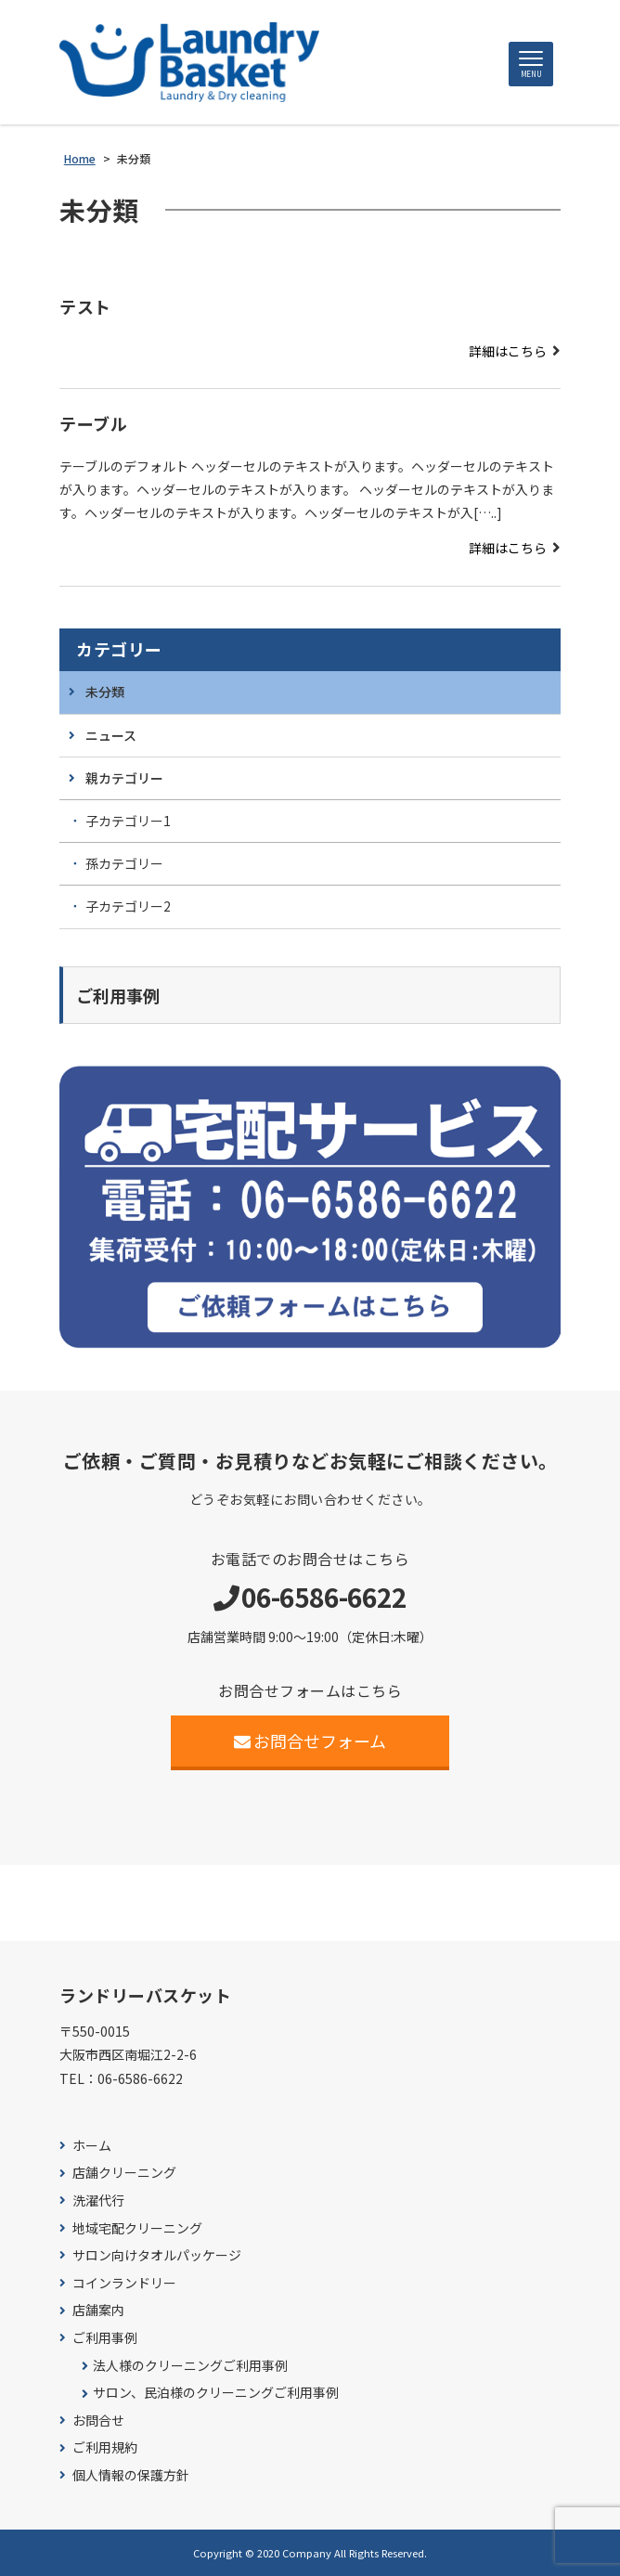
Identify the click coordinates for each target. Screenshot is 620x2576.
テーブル (93, 423)
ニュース (110, 735)
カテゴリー (119, 649)
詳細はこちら (508, 351)
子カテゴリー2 (128, 906)
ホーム (91, 2146)
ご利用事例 (104, 2338)
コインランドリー (124, 2283)
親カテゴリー (124, 778)
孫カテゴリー (124, 863)
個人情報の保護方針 (130, 2475)
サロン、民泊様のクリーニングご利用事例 (216, 2392)
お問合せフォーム (310, 1740)
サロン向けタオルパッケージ (156, 2255)
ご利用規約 (104, 2447)
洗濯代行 (98, 2200)
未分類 (104, 691)
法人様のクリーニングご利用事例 (190, 2366)
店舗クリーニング (124, 2172)
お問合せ (98, 2420)
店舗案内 (98, 2310)
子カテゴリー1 (128, 820)
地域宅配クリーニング (137, 2228)
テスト (85, 306)
